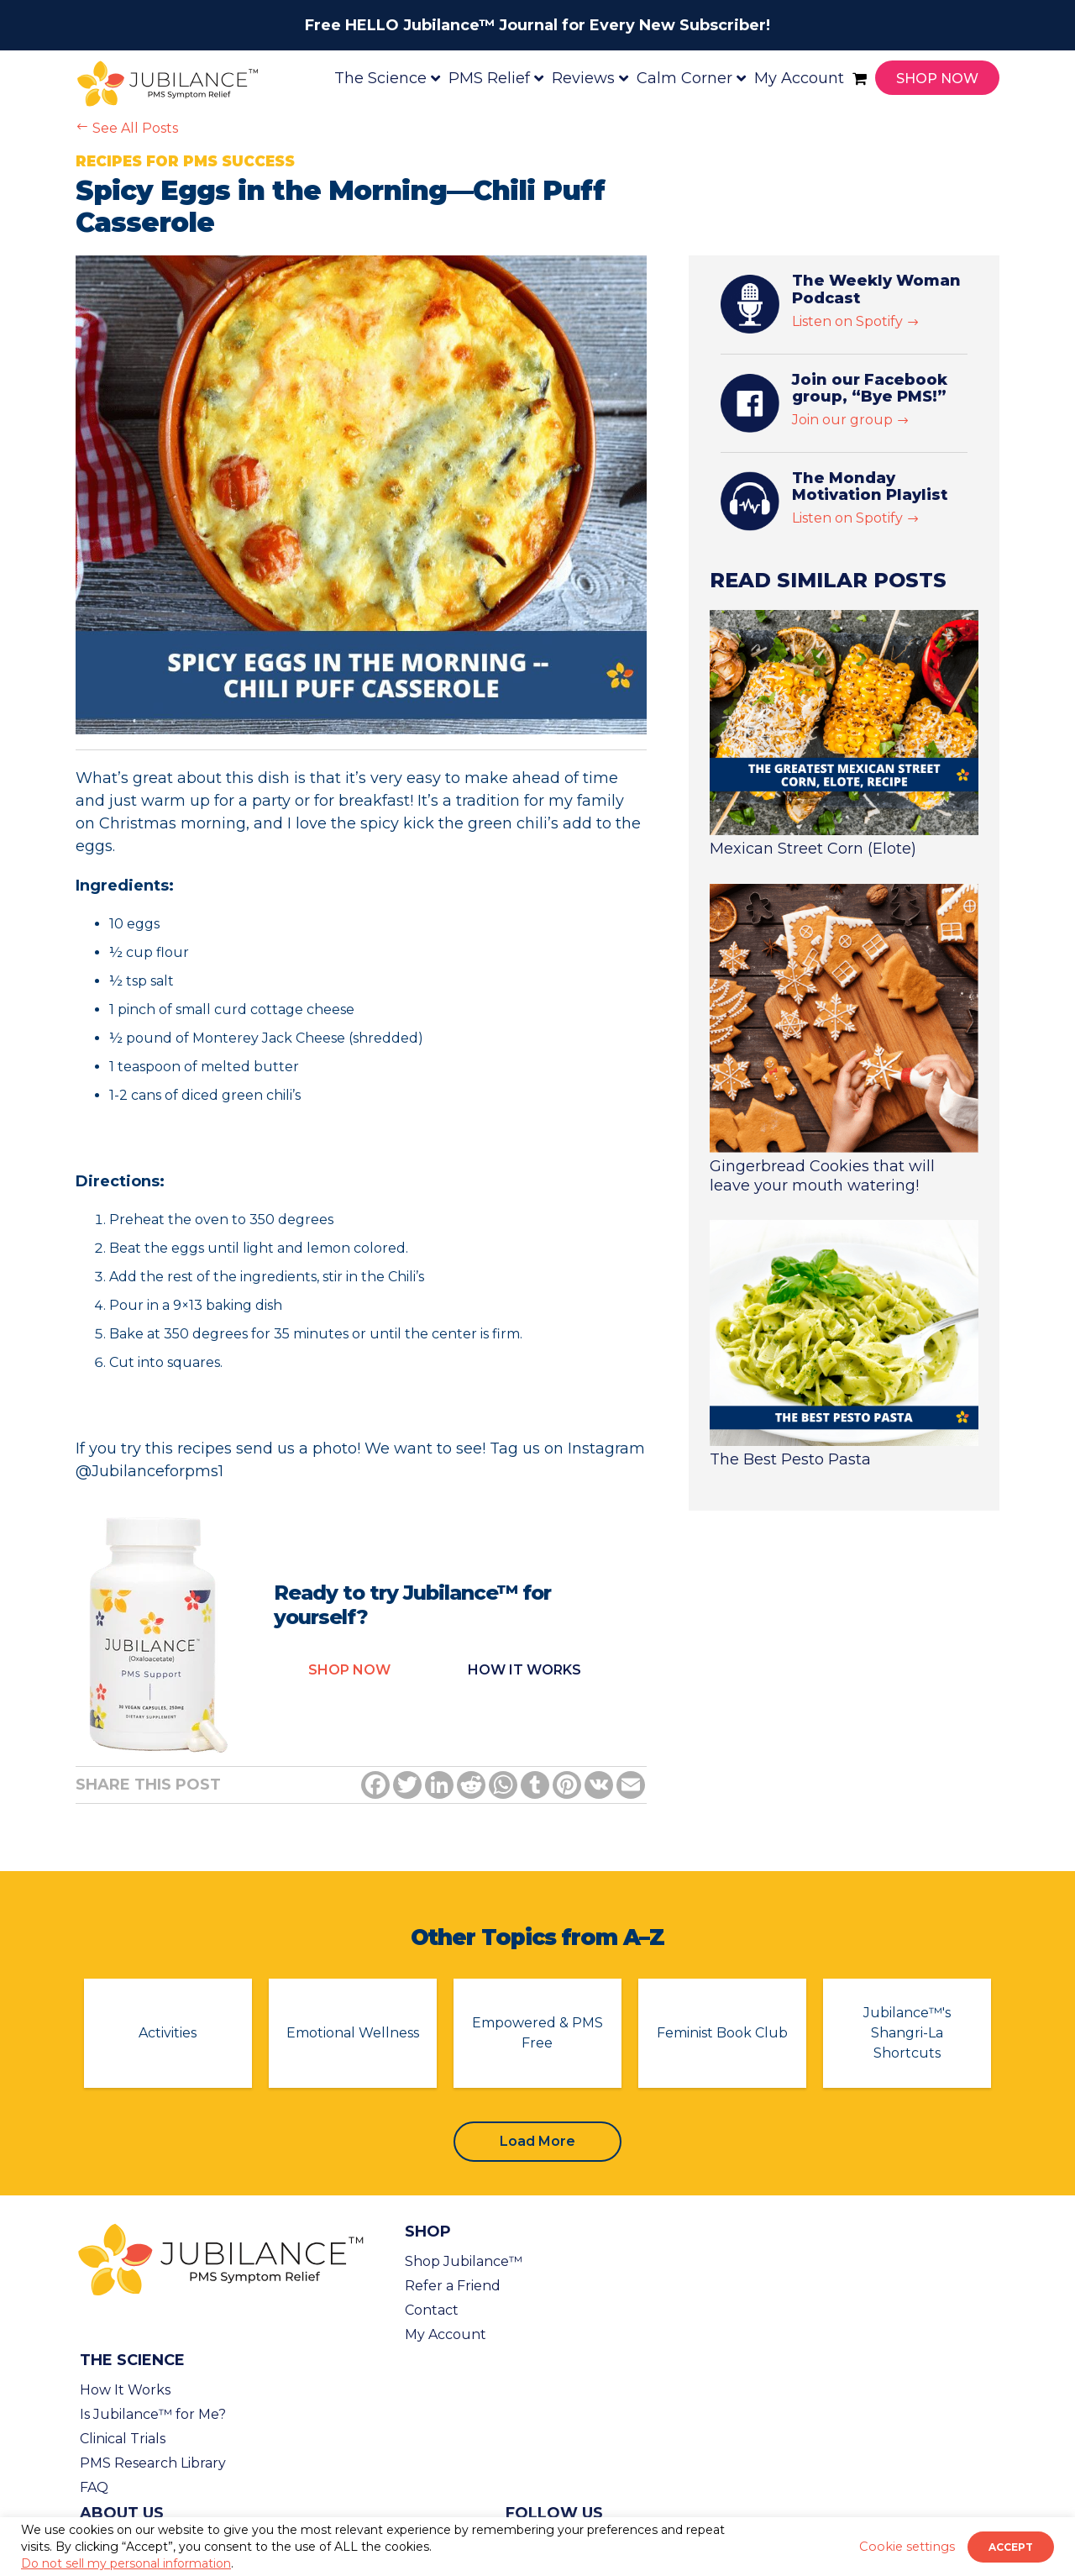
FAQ (94, 2487)
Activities (168, 2033)
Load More (537, 2141)
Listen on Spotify (856, 321)
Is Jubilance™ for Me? (153, 2414)
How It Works (125, 2390)
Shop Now (349, 1670)
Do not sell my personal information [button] (126, 2563)
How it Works (524, 1670)
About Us (122, 2513)
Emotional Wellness (352, 2033)
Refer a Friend (453, 2286)
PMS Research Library (153, 2463)
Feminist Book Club (722, 2033)
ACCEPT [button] (1010, 2547)
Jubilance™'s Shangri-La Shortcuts (907, 2033)
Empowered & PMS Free (537, 2033)
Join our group (851, 420)
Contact (432, 2310)
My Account (445, 2334)
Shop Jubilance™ (463, 2261)
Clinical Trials (122, 2439)
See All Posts (127, 128)
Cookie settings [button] (907, 2546)
